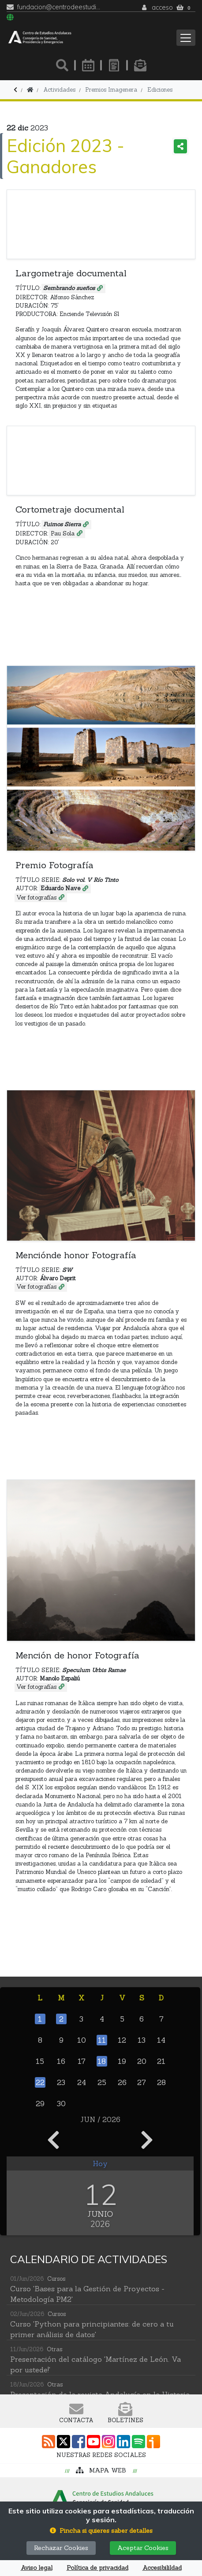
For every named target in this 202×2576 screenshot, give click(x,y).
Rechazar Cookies (61, 2548)
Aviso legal (36, 2568)
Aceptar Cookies (142, 2548)
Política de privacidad (97, 2568)
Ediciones (159, 89)
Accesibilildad (162, 2568)
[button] (101, 2531)
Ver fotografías (36, 897)
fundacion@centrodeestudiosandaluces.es (59, 7)
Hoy (100, 2163)
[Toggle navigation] (185, 38)
